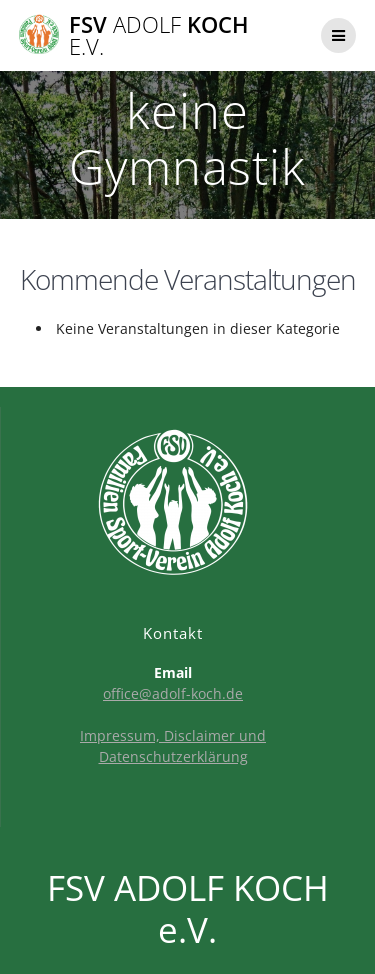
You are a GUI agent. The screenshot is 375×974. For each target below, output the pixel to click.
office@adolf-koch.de (173, 693)
